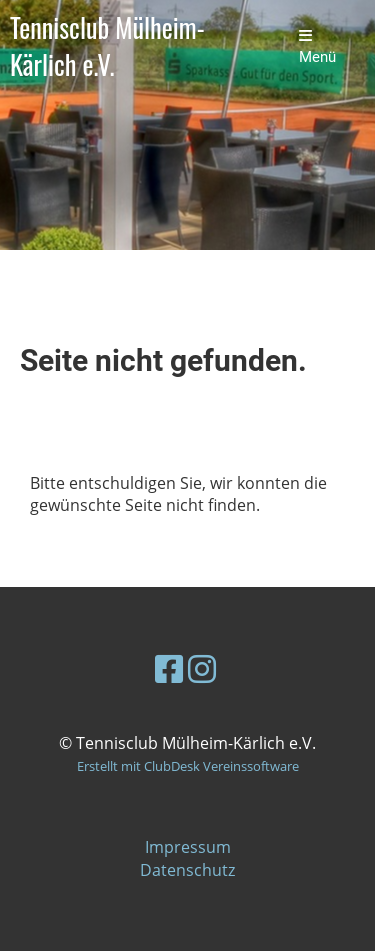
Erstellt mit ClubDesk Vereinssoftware (188, 766)
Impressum (188, 847)
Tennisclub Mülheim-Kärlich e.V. (107, 47)
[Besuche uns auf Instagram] (202, 668)
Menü (317, 47)
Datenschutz (187, 870)
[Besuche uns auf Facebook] (169, 668)
